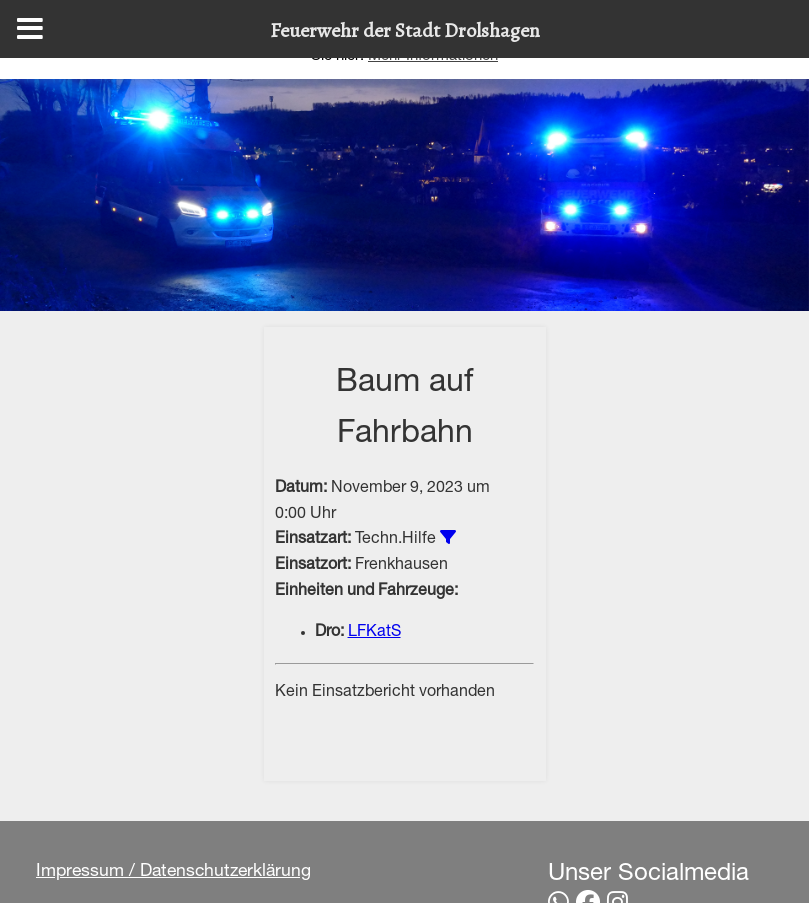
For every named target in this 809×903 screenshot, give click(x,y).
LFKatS (374, 633)
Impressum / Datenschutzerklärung (173, 872)
